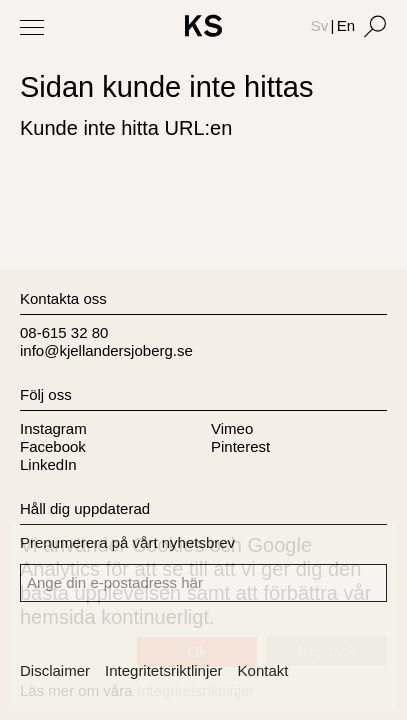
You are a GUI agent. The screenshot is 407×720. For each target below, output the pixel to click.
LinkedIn (48, 464)
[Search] (375, 26)
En (346, 25)
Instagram (53, 428)
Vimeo (232, 428)
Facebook (53, 446)
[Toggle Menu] (32, 27)
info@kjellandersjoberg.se (106, 350)
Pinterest (240, 446)
